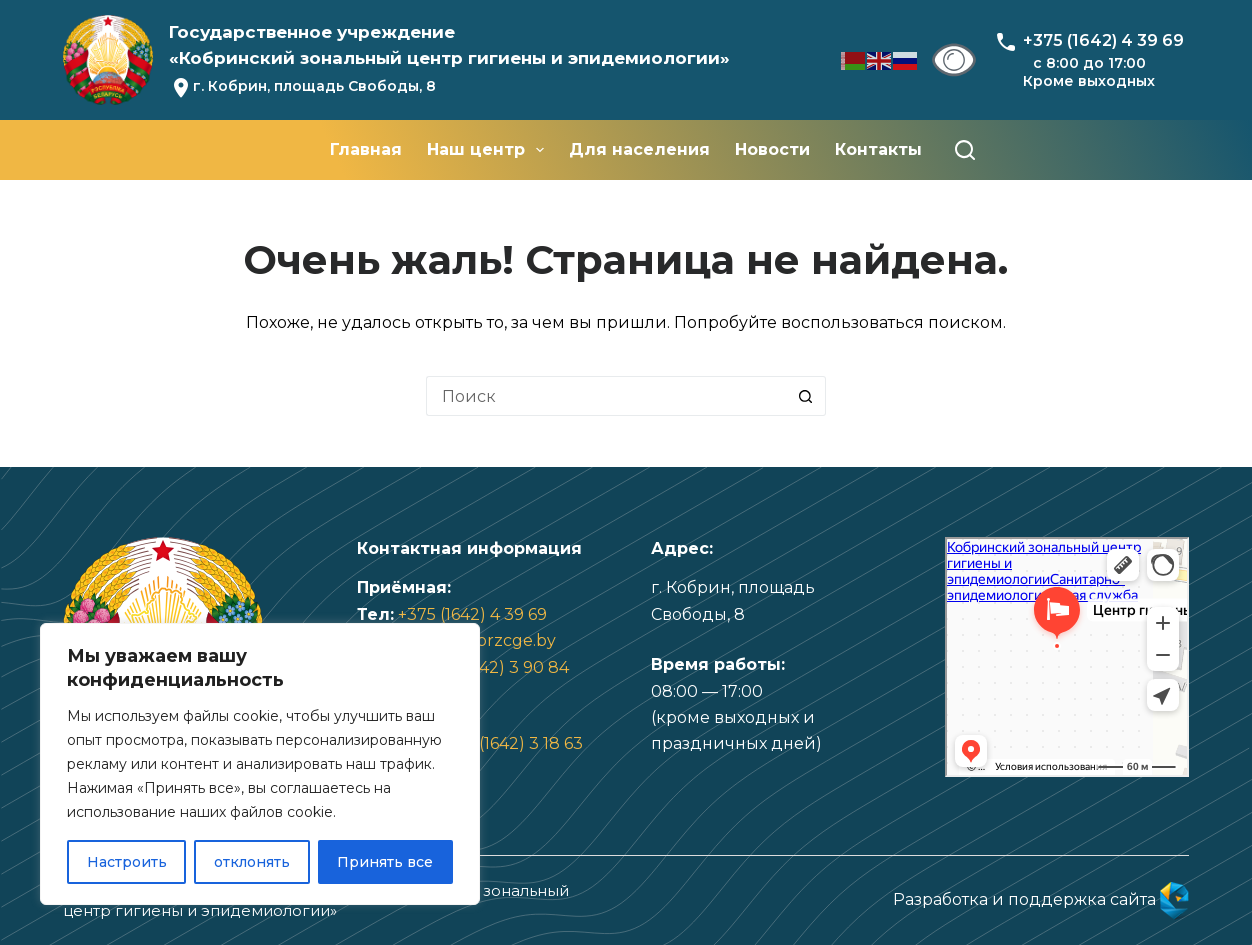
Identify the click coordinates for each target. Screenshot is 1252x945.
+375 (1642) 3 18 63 (510, 743)
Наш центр (489, 150)
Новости (772, 149)
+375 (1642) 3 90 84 (493, 667)
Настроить (127, 862)
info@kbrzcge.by (487, 640)
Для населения (639, 149)
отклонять (252, 862)
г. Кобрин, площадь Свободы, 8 (314, 86)
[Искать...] (606, 396)
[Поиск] (965, 150)
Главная (366, 149)
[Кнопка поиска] (806, 396)
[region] (260, 764)
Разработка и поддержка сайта (1041, 899)
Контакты (878, 149)
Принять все (385, 862)
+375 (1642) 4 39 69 (472, 614)
